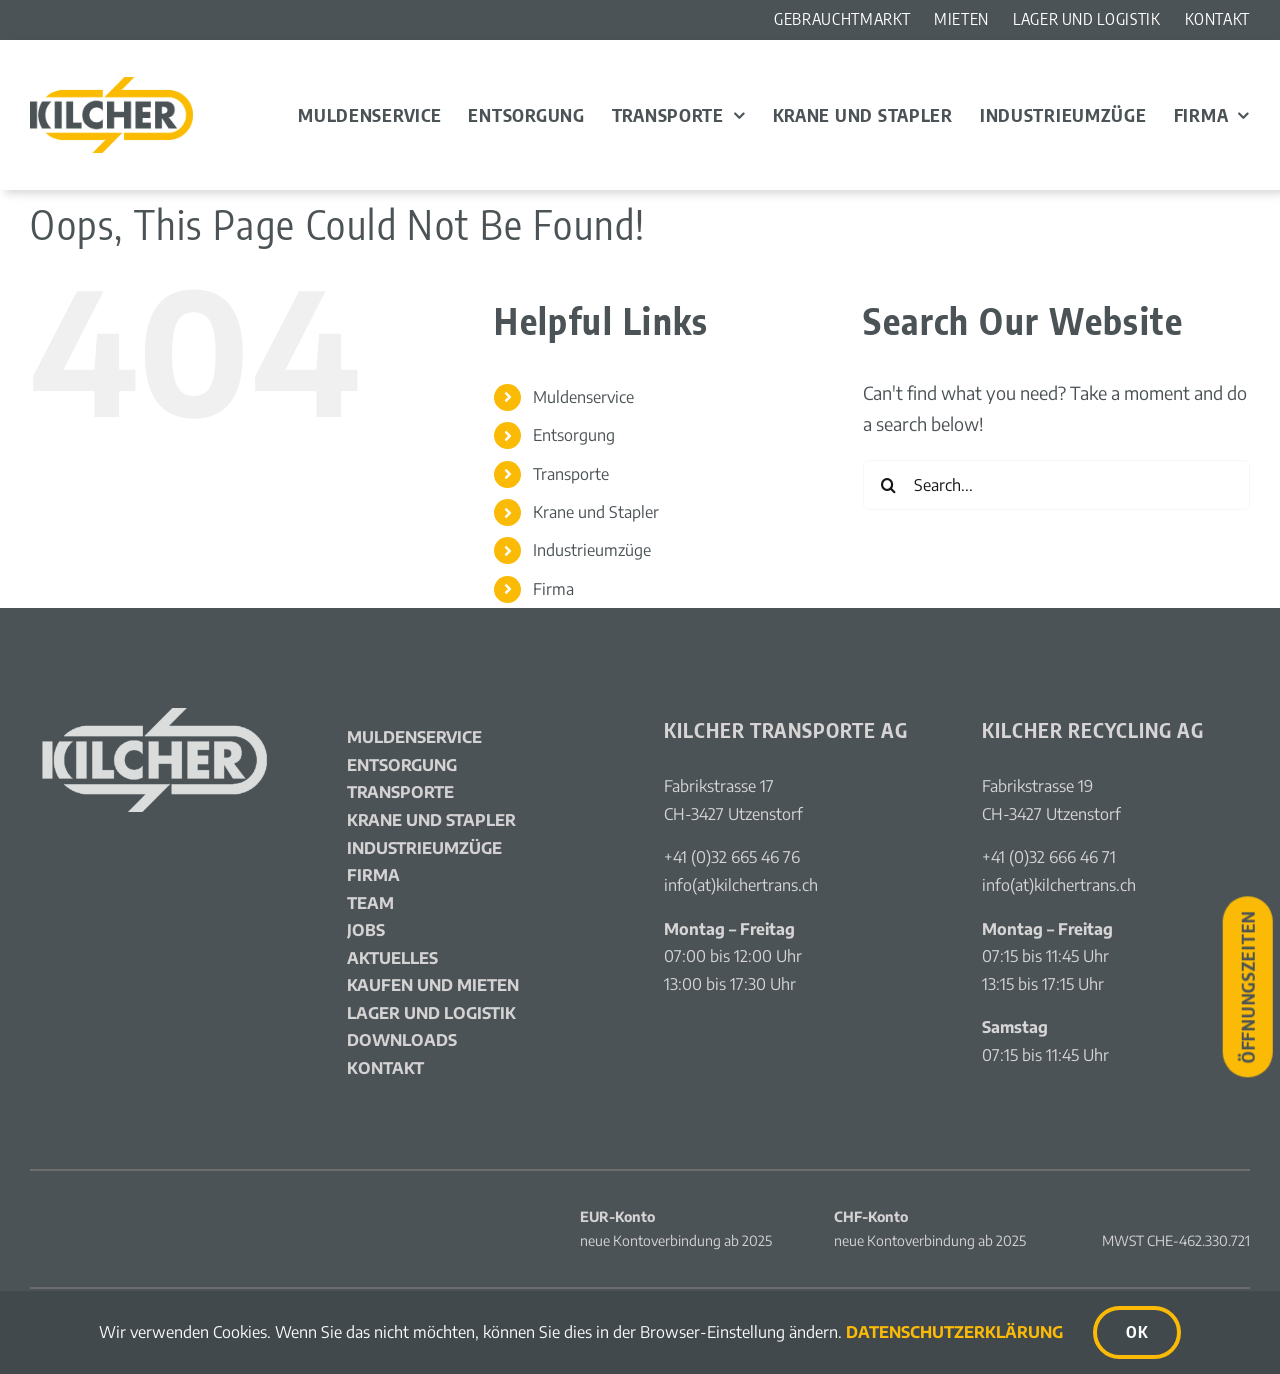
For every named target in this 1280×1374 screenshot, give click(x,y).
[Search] (888, 485)
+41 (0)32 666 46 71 (1049, 857)
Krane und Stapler (596, 512)
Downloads (402, 1040)
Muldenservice (583, 397)
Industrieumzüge (592, 550)
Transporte (571, 474)
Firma (553, 589)
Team (370, 903)
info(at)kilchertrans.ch (741, 885)
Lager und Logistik (431, 1013)
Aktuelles (392, 958)
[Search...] (1056, 485)
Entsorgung (574, 435)
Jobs (366, 930)
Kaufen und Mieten (433, 985)
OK (1136, 1332)
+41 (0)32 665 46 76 (732, 857)
